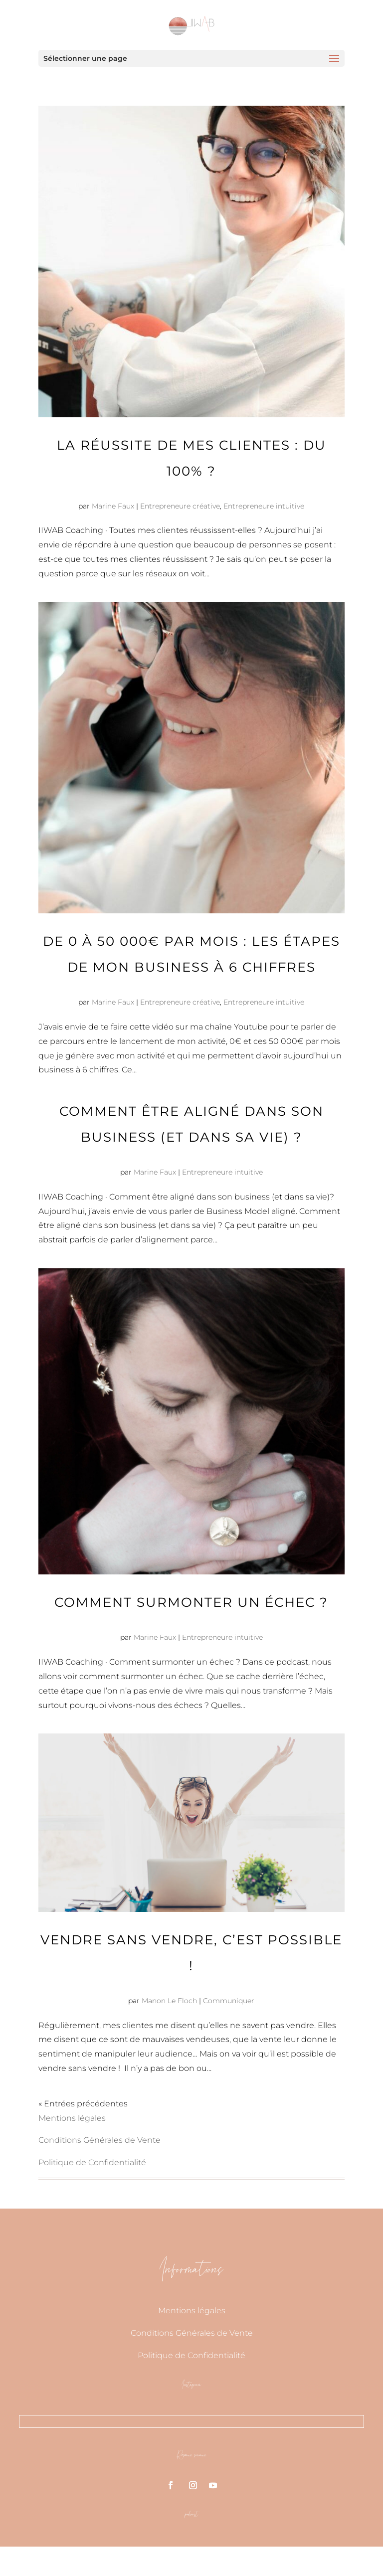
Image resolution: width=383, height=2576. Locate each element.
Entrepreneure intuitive (263, 506)
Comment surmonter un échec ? (191, 1602)
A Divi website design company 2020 (261, 2561)
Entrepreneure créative (180, 506)
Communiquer (228, 2000)
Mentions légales (72, 2118)
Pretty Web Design (136, 2561)
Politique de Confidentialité (92, 2162)
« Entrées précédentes (83, 2103)
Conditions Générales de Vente (99, 2140)
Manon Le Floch (169, 2000)
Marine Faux (113, 506)
